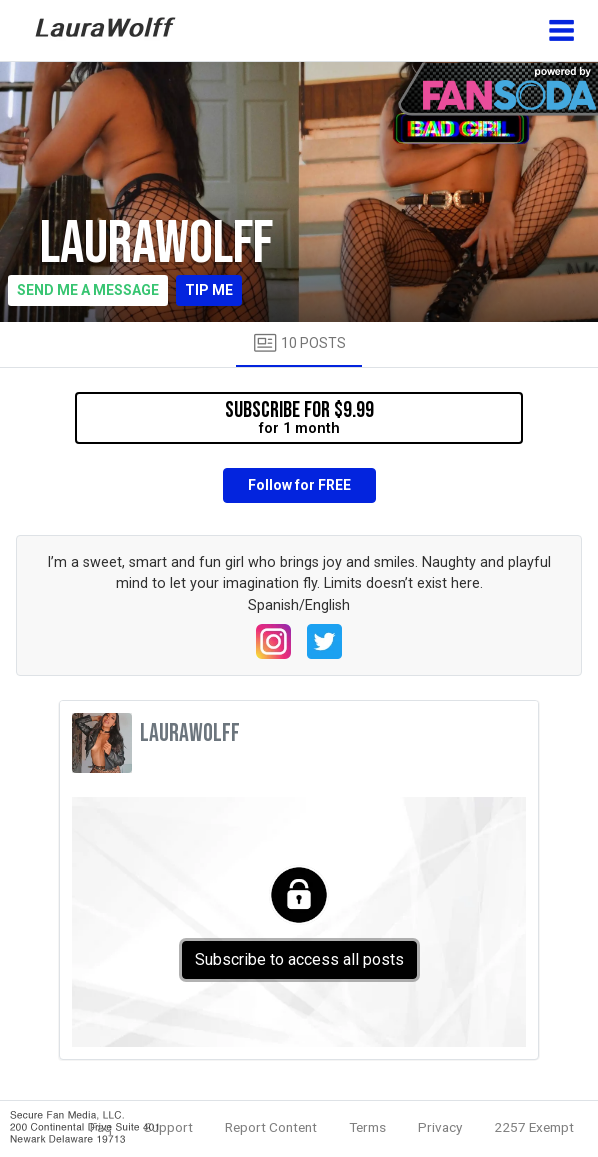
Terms (367, 1127)
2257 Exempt (534, 1127)
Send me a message (88, 290)
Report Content (271, 1127)
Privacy (440, 1127)
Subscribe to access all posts (299, 959)
